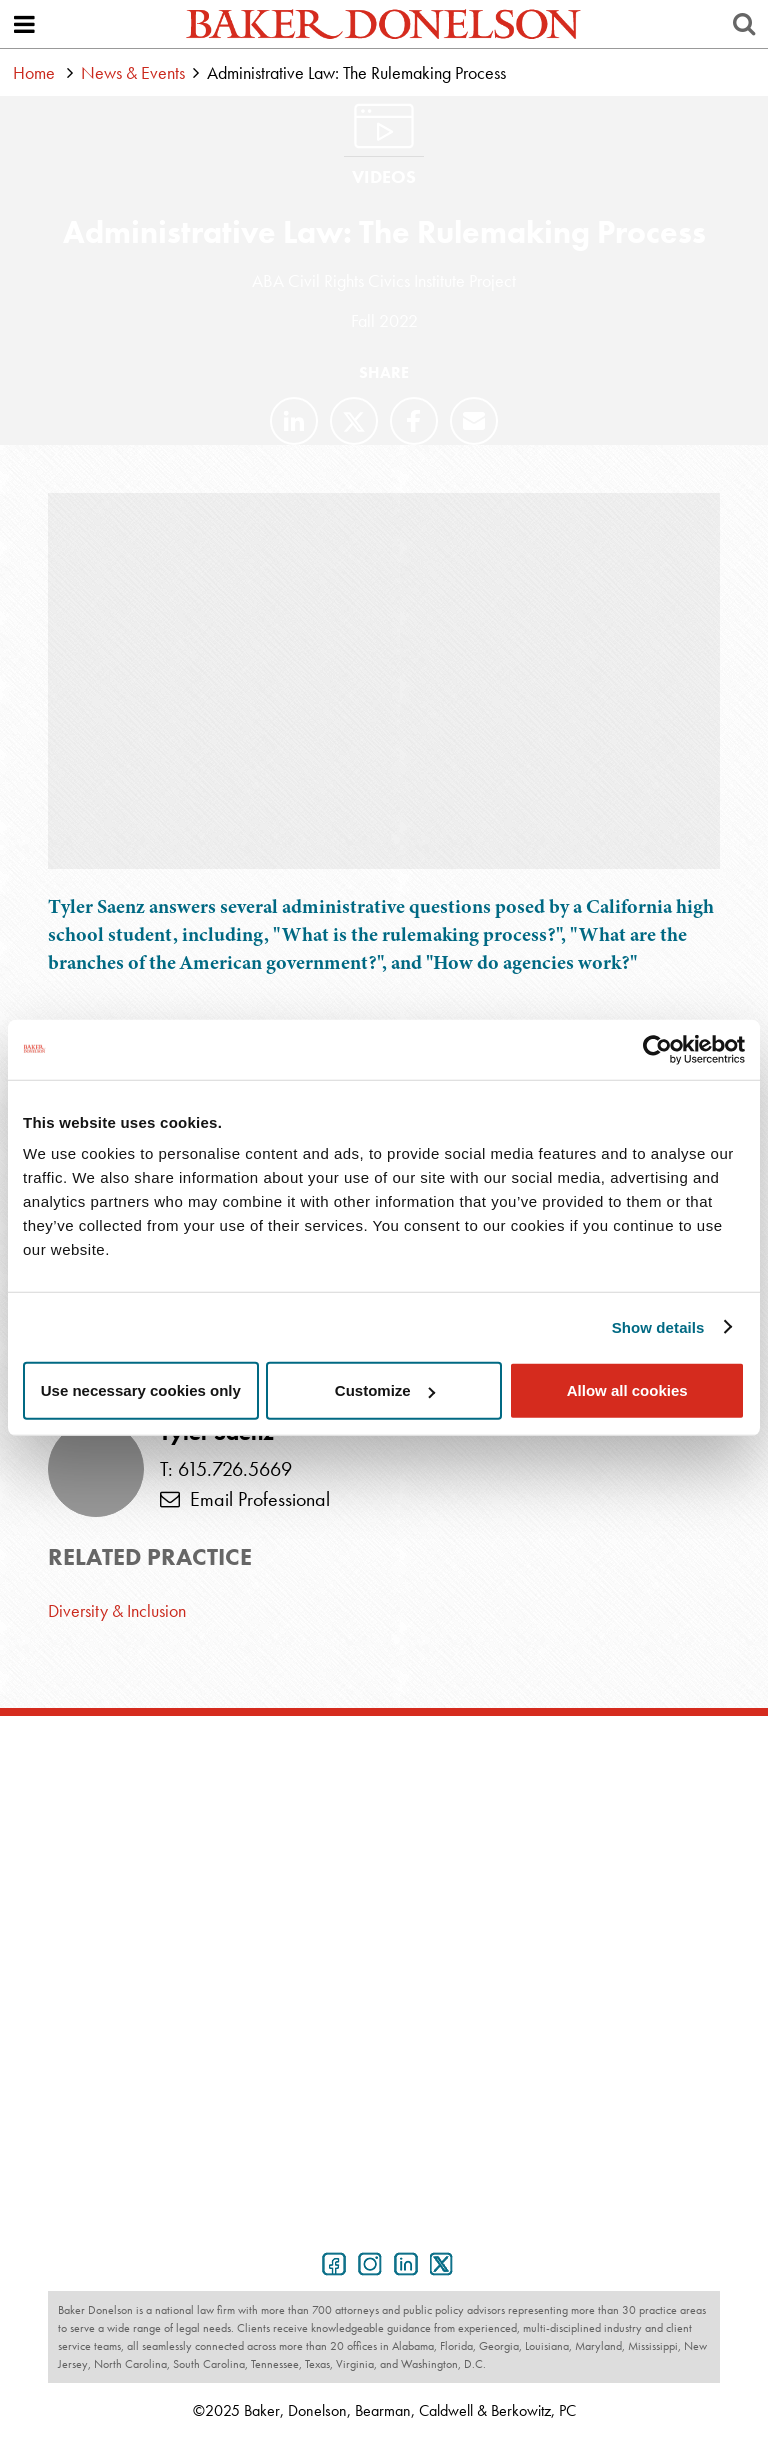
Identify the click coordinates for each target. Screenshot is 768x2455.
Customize (385, 1390)
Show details (658, 1326)
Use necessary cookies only (141, 1390)
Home (34, 72)
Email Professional (245, 1499)
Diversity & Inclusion (117, 1610)
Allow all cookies (627, 1390)
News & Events (133, 72)
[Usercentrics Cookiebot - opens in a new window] (657, 1049)
